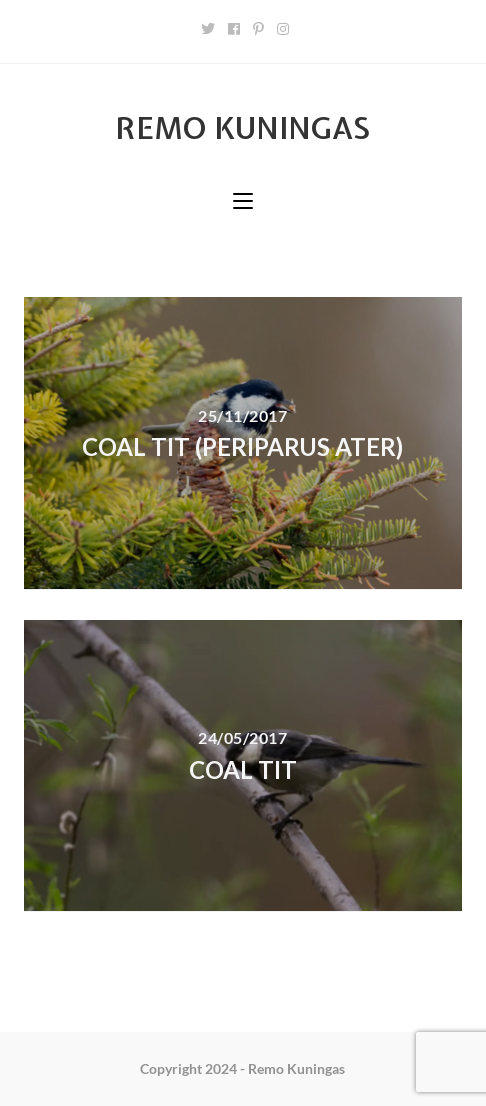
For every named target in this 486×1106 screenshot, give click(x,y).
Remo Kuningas (242, 128)
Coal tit (243, 769)
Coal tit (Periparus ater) (242, 446)
